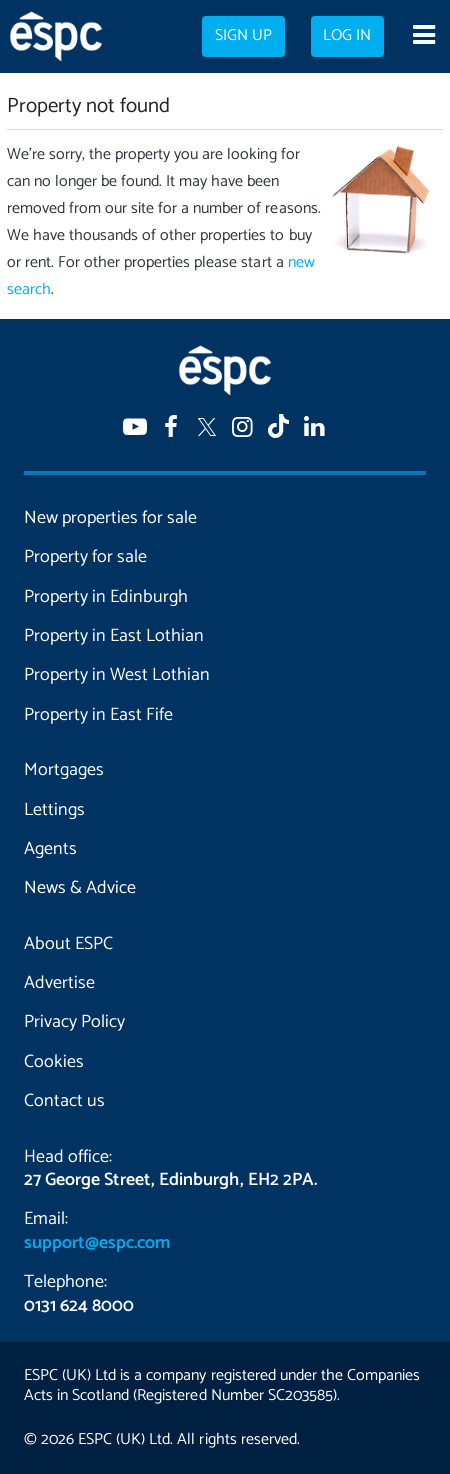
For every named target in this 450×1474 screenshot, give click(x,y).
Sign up (243, 36)
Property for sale (85, 557)
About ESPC (68, 944)
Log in (347, 36)
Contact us (64, 1101)
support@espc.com (97, 1243)
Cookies (54, 1062)
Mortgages (64, 770)
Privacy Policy (74, 1022)
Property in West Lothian (117, 675)
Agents (50, 849)
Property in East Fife (98, 715)
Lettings (54, 810)
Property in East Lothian (114, 636)
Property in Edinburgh (106, 597)
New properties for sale (110, 518)
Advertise (59, 983)
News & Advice (80, 888)
